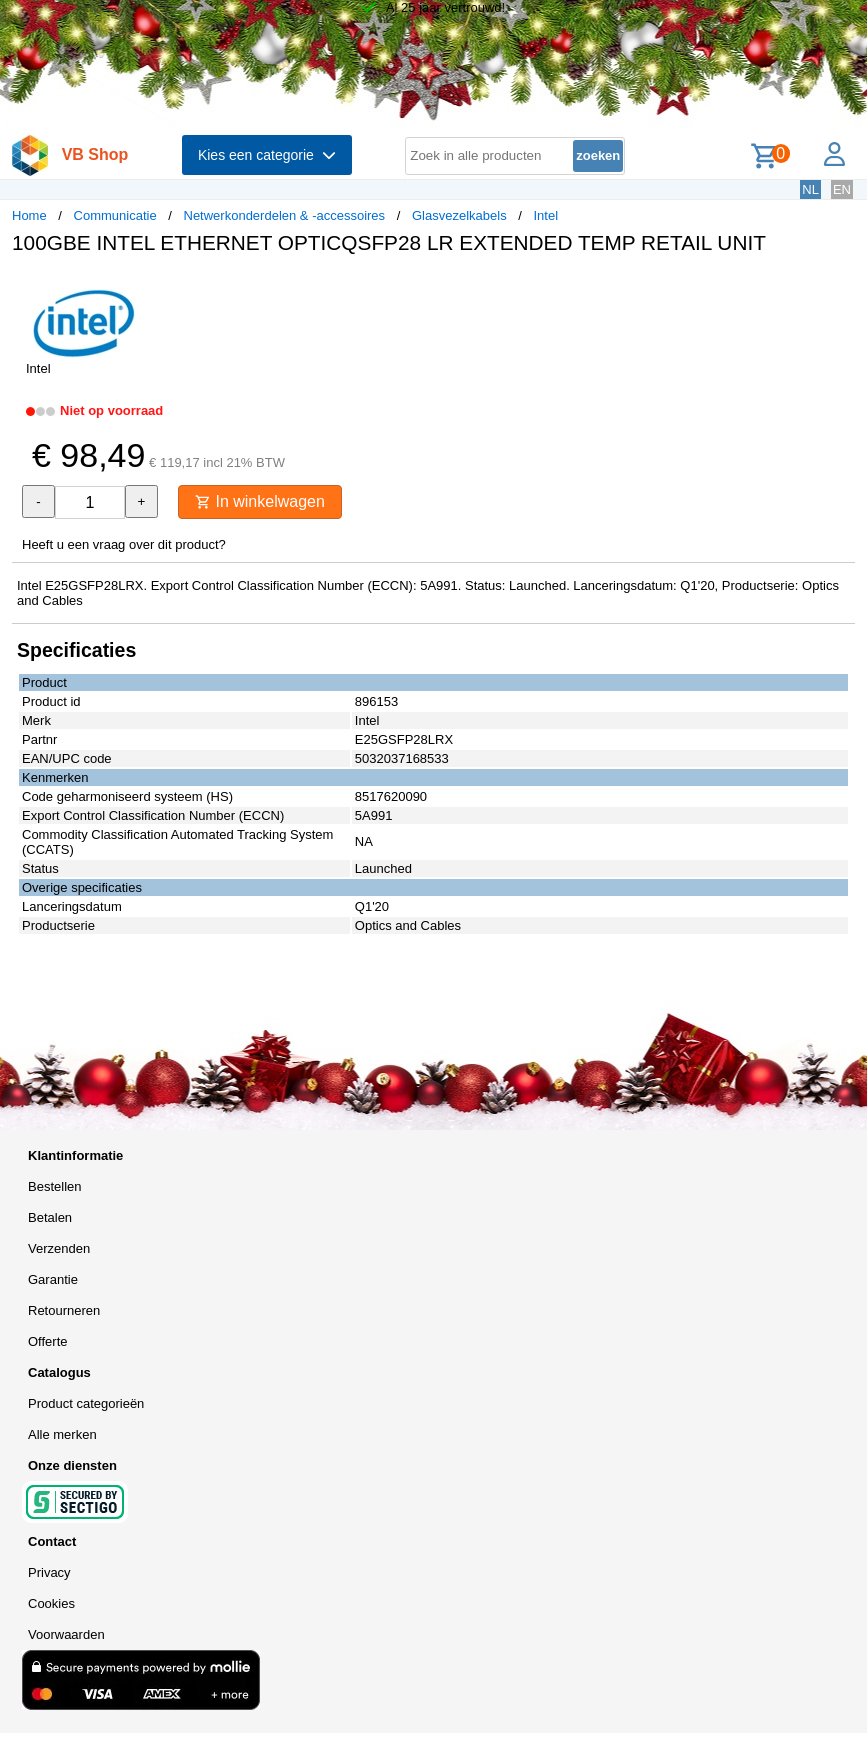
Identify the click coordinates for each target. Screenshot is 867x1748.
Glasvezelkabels (459, 215)
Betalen (50, 1217)
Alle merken (62, 1434)
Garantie (53, 1279)
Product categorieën (86, 1403)
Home (29, 215)
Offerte (48, 1341)
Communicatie (115, 215)
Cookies (51, 1603)
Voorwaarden (66, 1634)
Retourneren (64, 1310)
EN (842, 189)
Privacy (49, 1572)
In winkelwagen (260, 501)
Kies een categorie (267, 155)
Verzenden (59, 1248)
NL (810, 189)
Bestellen (54, 1186)
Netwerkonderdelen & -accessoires (285, 215)
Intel (545, 215)
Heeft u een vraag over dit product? (124, 544)
